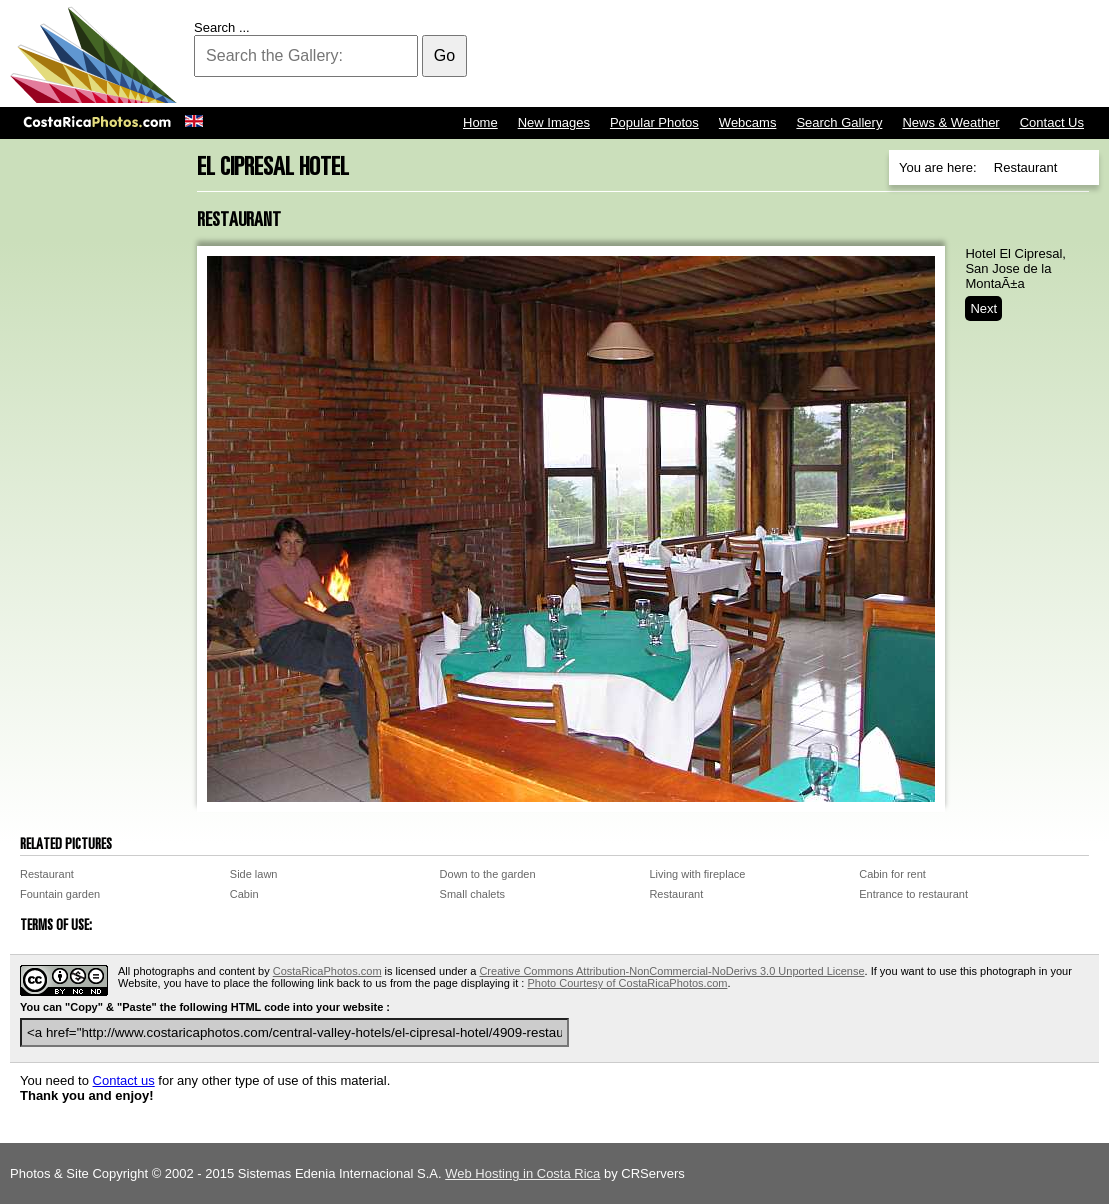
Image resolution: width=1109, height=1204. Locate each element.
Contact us (124, 1080)
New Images (554, 122)
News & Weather (950, 122)
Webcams (748, 122)
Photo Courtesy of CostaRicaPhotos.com (627, 983)
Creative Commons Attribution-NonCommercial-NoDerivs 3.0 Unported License (671, 971)
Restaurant (47, 874)
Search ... (222, 27)
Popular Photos (654, 122)
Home (480, 122)
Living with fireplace (697, 874)
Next (983, 308)
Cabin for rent (892, 874)
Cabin (244, 894)
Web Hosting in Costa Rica (522, 1173)
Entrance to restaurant (913, 894)
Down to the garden (488, 874)
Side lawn (254, 874)
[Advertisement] (735, 55)
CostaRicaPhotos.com (327, 971)
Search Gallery (839, 122)
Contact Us (1052, 122)
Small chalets (472, 894)
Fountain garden (60, 894)
